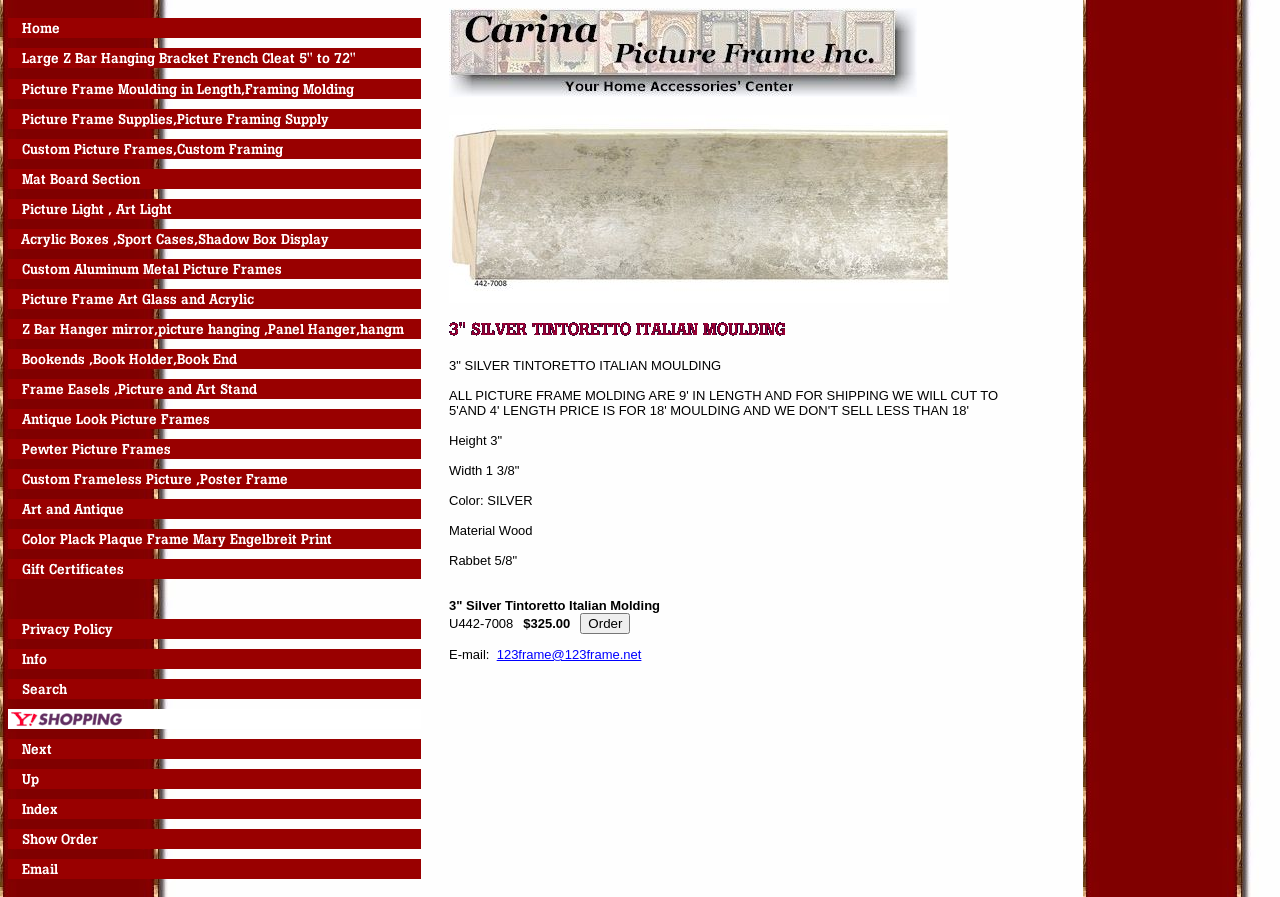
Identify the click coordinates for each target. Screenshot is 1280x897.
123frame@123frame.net (569, 654)
